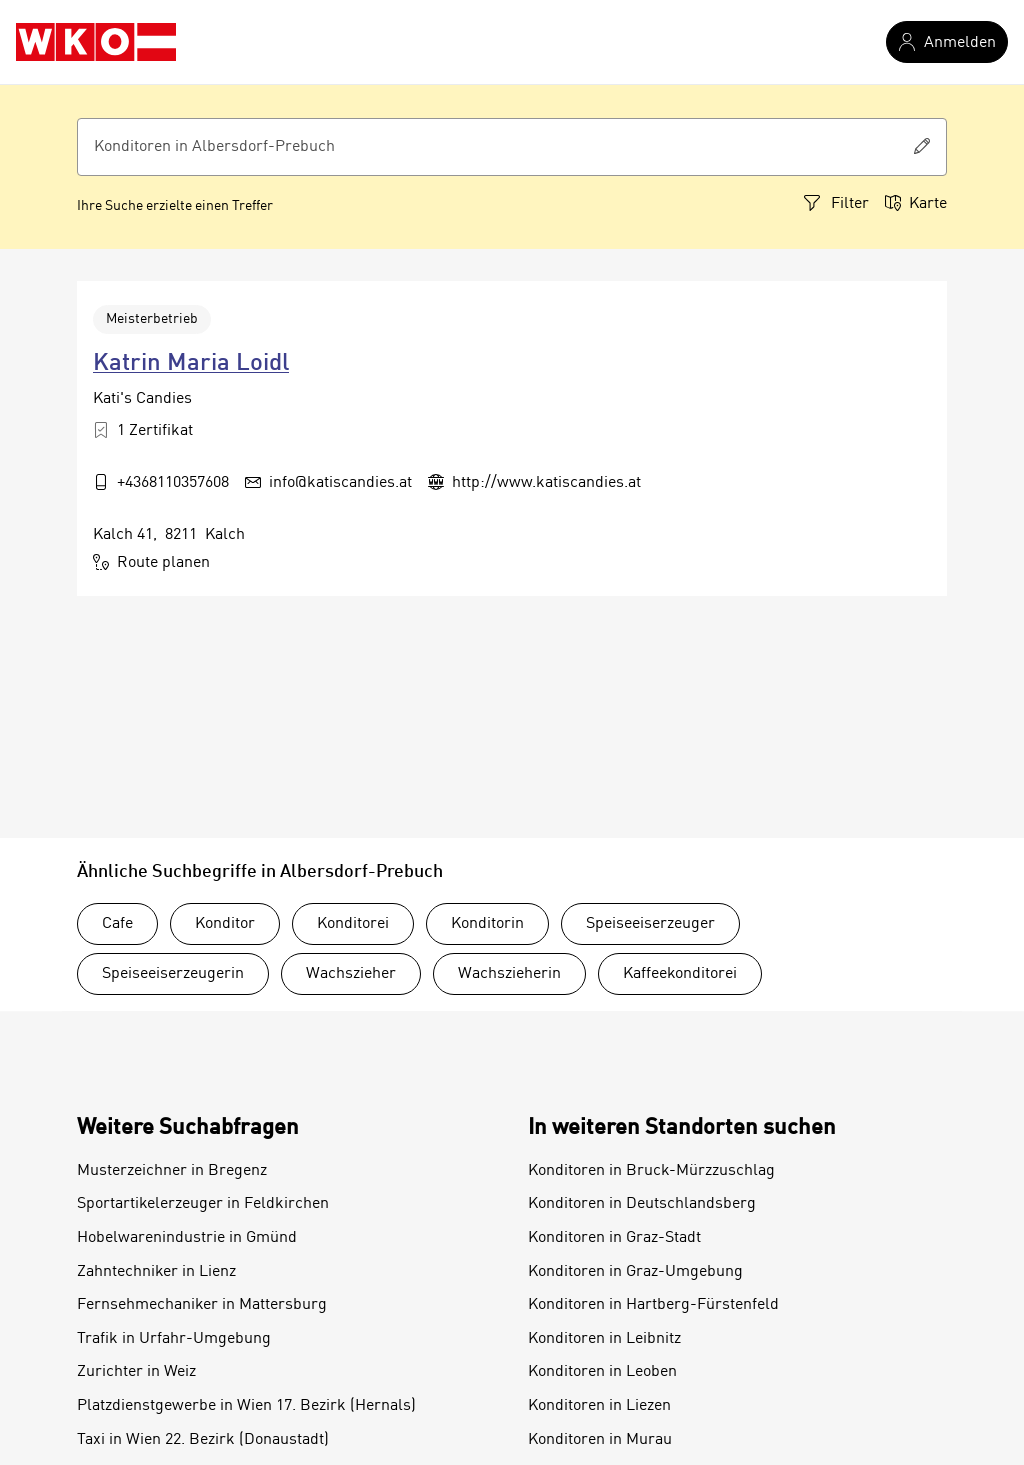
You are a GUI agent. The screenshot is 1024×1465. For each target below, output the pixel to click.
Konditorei (353, 924)
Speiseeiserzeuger (650, 924)
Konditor (225, 924)
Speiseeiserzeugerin (173, 974)
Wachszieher (351, 974)
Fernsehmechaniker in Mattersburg (202, 1305)
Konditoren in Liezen (599, 1406)
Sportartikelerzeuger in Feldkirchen (203, 1204)
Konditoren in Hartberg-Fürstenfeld (653, 1305)
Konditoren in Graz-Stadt (614, 1238)
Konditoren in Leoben (602, 1372)
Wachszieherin (509, 974)
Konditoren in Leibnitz (604, 1339)
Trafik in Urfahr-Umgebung (174, 1339)
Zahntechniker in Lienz (156, 1272)
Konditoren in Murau (600, 1440)
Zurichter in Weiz (136, 1372)
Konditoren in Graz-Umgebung (635, 1272)
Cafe (117, 924)
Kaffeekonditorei (680, 974)
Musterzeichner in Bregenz (172, 1171)
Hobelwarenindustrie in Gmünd (187, 1238)
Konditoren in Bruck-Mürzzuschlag (651, 1171)
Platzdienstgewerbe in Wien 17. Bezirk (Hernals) (246, 1406)
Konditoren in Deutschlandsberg (642, 1204)
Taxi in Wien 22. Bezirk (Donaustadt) (203, 1440)
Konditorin (487, 924)
